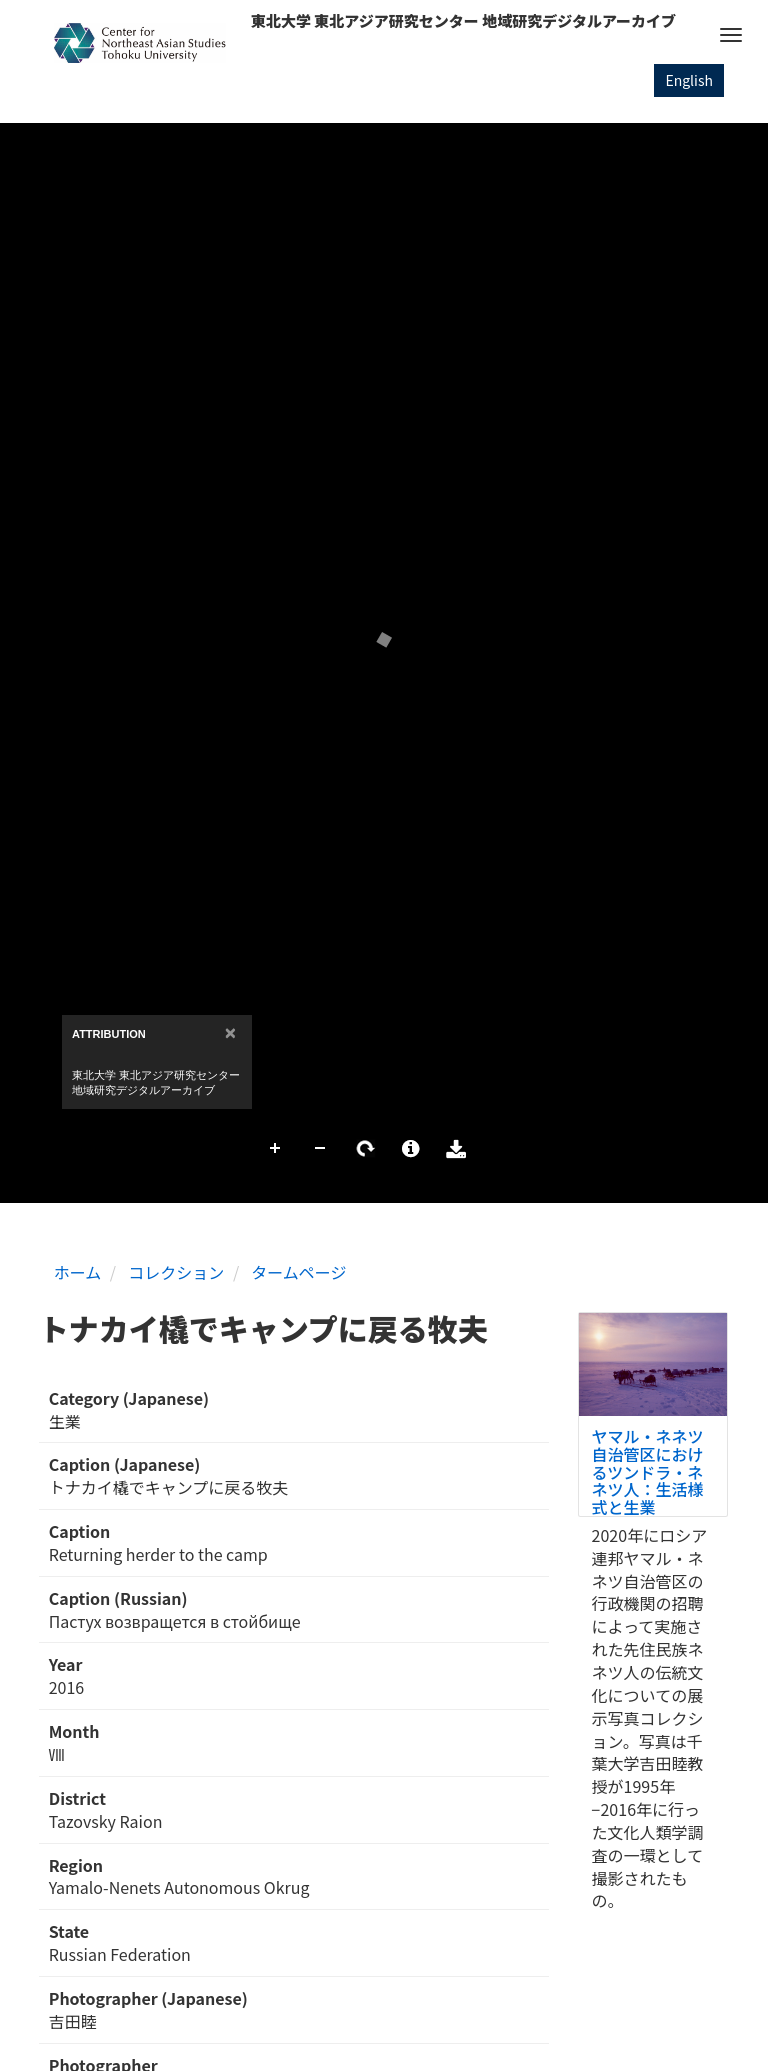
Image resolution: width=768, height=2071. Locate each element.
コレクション (176, 1272)
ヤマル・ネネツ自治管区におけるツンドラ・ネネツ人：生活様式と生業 (648, 1471)
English (689, 80)
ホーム (78, 1272)
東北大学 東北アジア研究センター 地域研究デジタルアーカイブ (463, 20)
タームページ (298, 1272)
